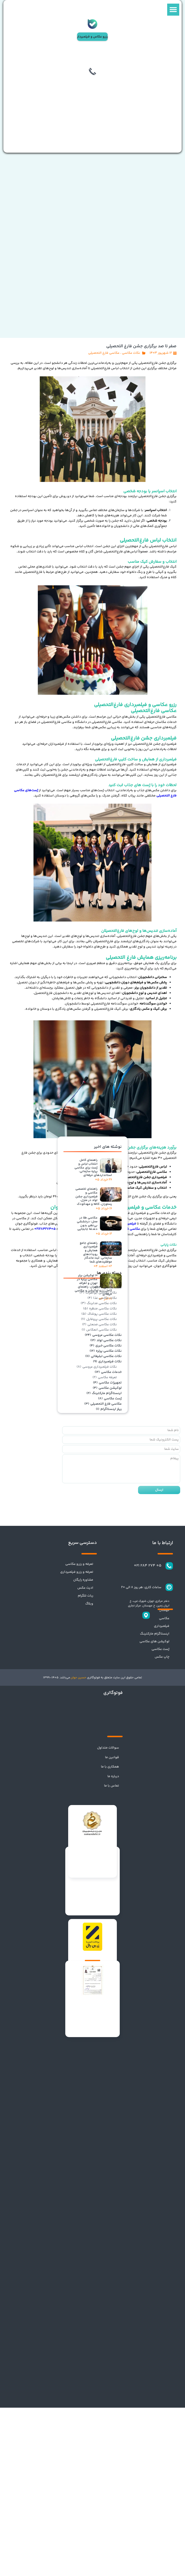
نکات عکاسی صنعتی (99, 1504)
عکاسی (164, 1786)
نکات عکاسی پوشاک (99, 1494)
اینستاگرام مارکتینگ (104, 1573)
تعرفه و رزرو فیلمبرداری (76, 1740)
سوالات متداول (108, 1916)
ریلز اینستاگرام (109, 1589)
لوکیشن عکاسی (107, 1568)
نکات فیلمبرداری (107, 1541)
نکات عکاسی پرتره (106, 1531)
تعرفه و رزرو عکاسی (79, 1732)
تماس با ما (111, 1954)
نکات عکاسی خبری (106, 1525)
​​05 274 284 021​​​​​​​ (147, 1734)
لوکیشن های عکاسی (154, 1809)
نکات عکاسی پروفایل (99, 1499)
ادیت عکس (85, 1756)
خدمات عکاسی (108, 1552)
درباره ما (113, 1944)
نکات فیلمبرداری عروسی (97, 1547)
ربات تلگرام (85, 1764)
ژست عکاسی (110, 1578)
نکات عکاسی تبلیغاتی (103, 1536)
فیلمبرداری (161, 1794)
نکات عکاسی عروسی (103, 1515)
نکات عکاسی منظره (100, 1488)
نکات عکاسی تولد (106, 1520)
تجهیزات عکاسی (107, 1563)
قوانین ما (112, 1925)
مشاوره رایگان (83, 1748)
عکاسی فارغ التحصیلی (103, 353)
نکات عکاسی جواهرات (98, 1473)
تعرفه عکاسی (104, 1557)
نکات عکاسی (131, 353)
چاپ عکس (162, 1825)
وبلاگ (89, 1771)
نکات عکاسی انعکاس (99, 1510)
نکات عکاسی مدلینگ (99, 1483)
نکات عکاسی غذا (102, 1478)
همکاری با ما (110, 1935)
